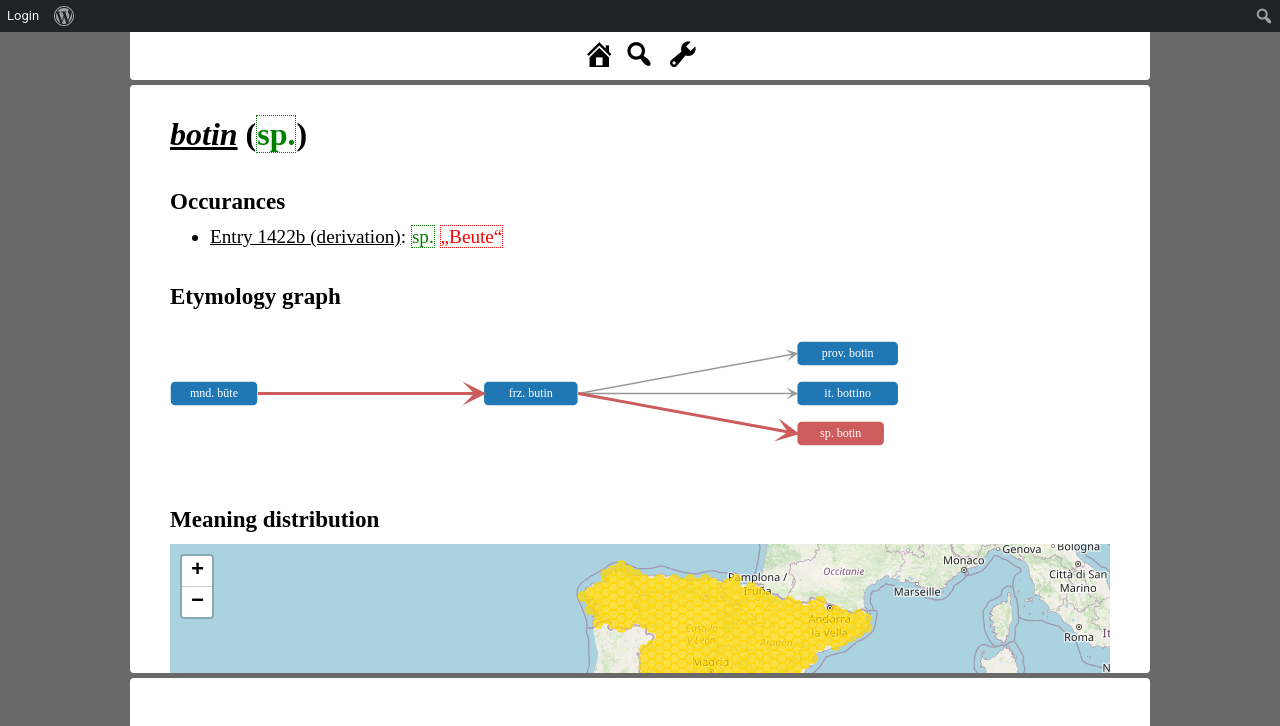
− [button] (197, 602)
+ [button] (197, 571)
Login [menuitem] (23, 15)
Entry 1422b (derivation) (305, 236)
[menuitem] (64, 16)
